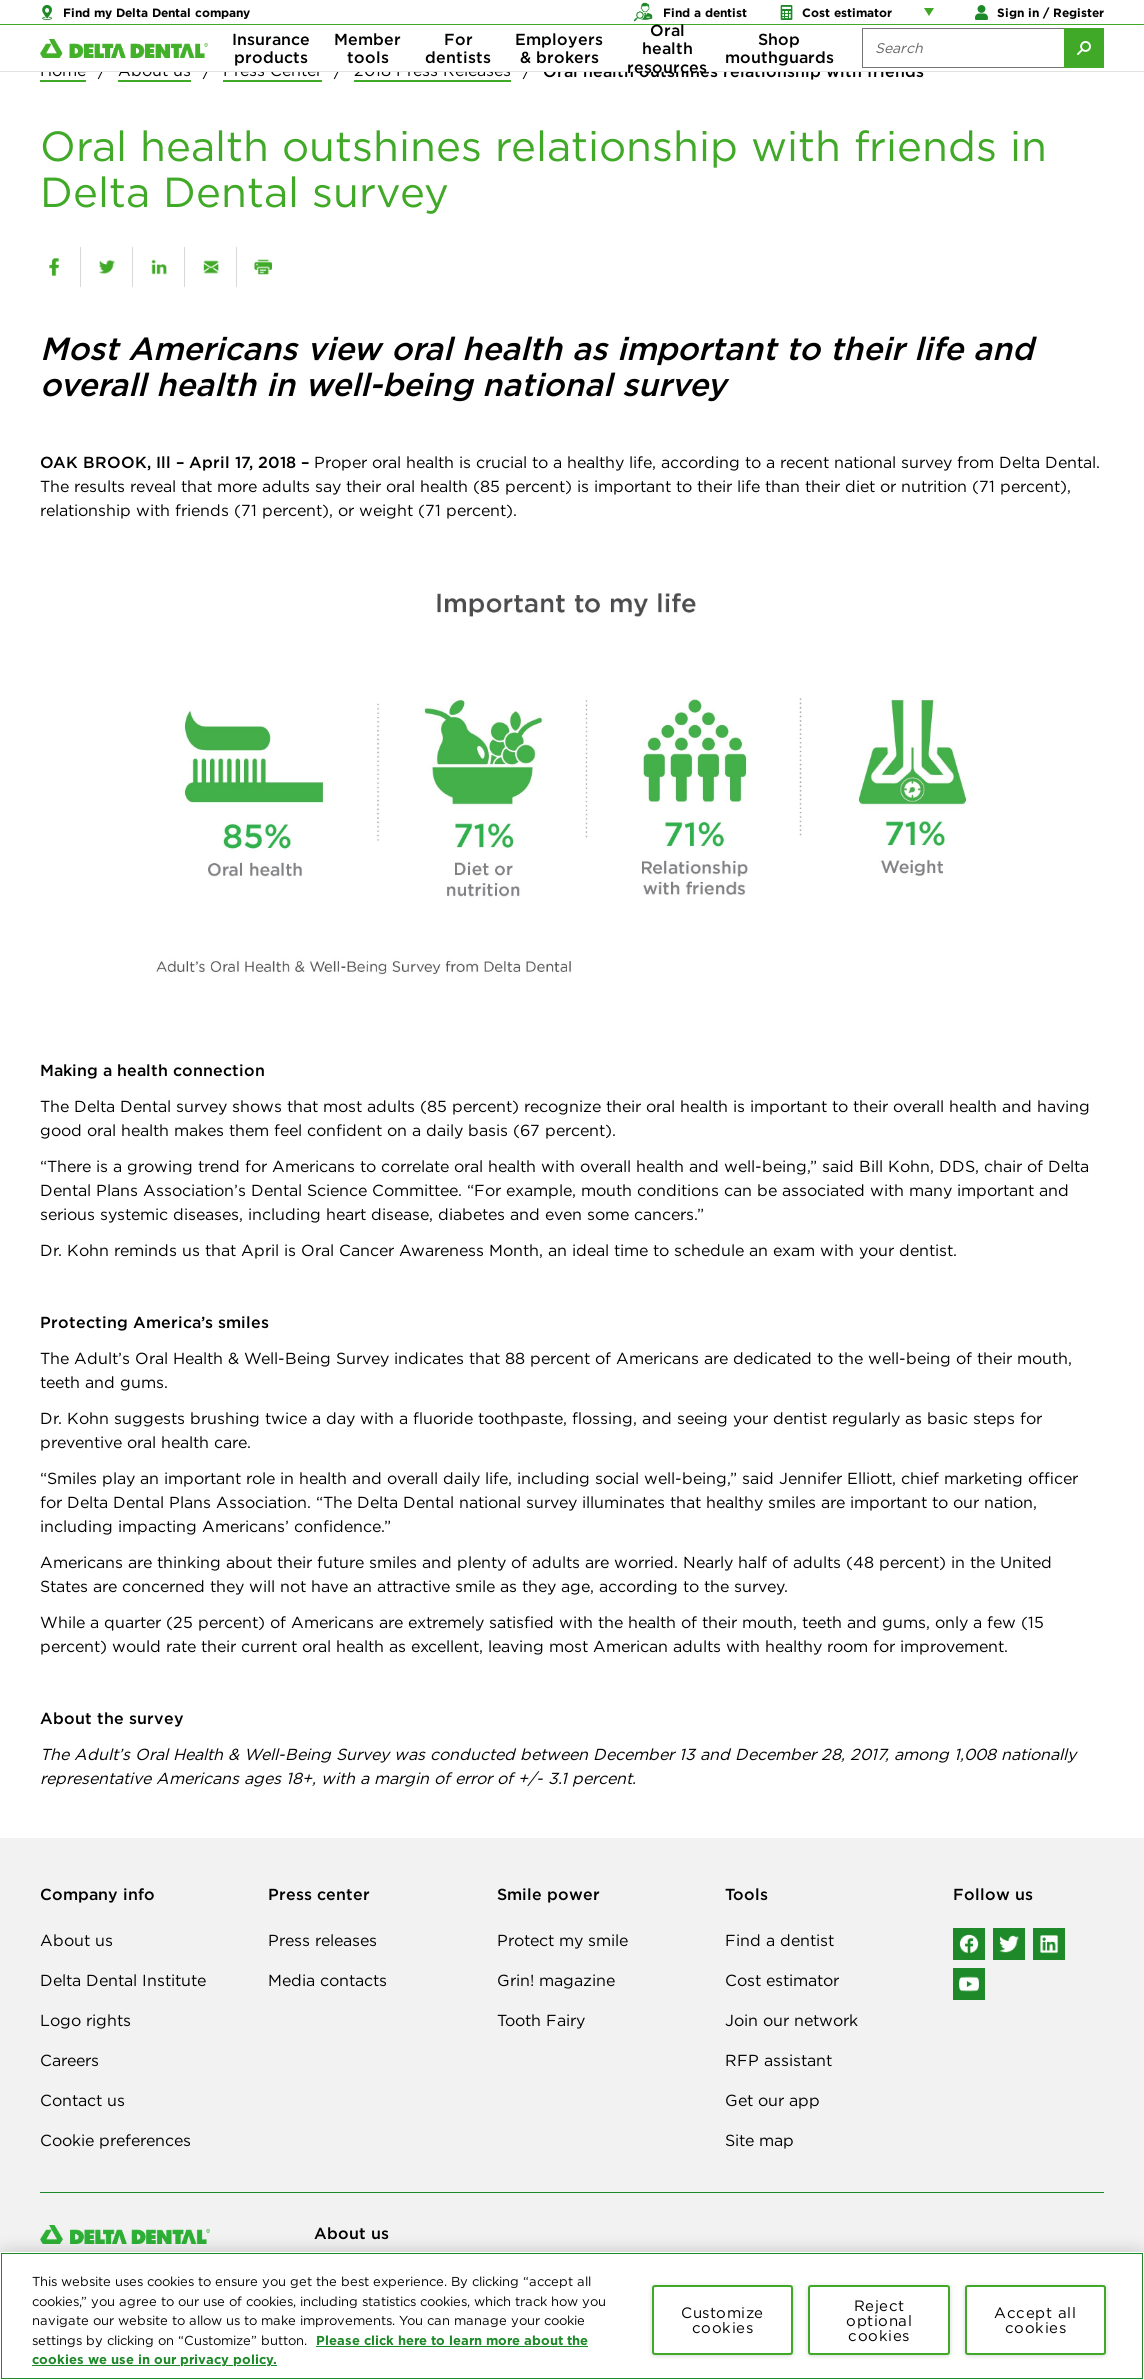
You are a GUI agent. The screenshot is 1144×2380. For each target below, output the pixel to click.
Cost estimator (782, 1980)
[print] (262, 267)
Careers (69, 2060)
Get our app (772, 2100)
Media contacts (327, 1980)
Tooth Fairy (541, 2020)
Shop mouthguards (779, 80)
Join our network (791, 2020)
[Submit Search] (1084, 80)
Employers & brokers (559, 80)
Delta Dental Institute (123, 1980)
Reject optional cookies (879, 2320)
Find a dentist (779, 1940)
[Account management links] (933, 20)
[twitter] (106, 267)
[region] (572, 2316)
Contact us (82, 2100)
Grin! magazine (556, 1980)
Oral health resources (667, 80)
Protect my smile (562, 1940)
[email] (210, 267)
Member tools (367, 80)
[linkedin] (158, 267)
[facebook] (54, 267)
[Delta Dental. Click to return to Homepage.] (124, 80)
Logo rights (85, 2020)
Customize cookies (722, 2320)
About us (76, 1940)
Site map (759, 2140)
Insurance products (271, 80)
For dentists (458, 80)
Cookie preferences (115, 2140)
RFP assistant (778, 2060)
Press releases (322, 1940)
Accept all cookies (1035, 2320)
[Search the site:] (963, 80)
